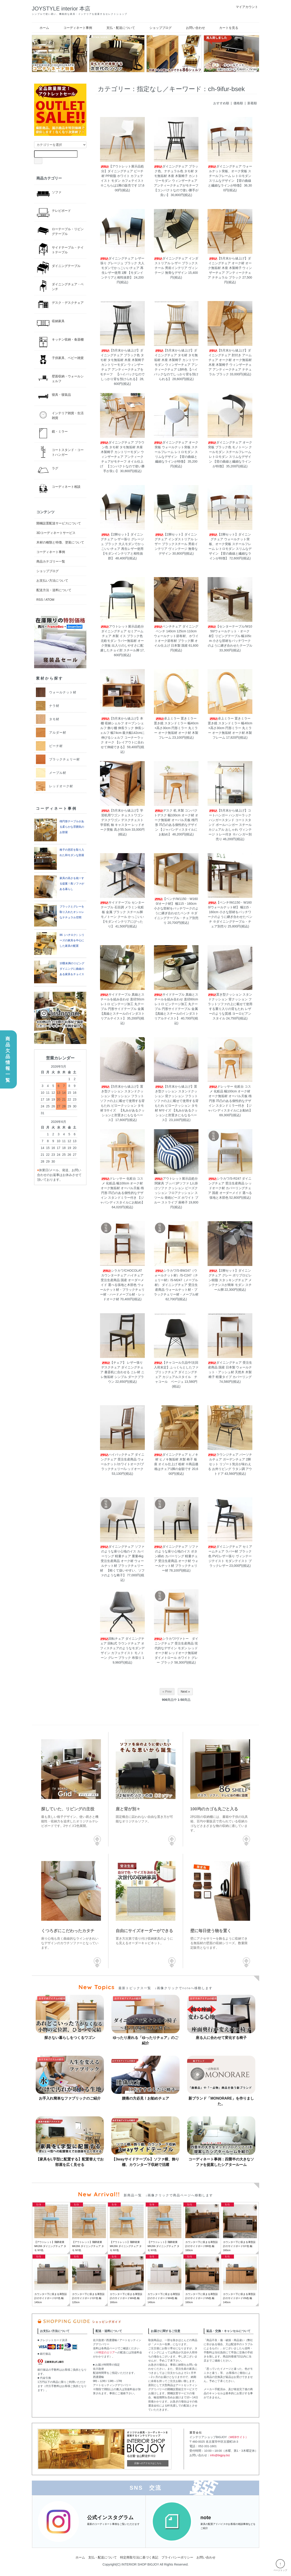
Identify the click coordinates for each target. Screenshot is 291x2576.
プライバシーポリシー (177, 2557)
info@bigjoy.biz (220, 2455)
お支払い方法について (52, 580)
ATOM (49, 599)
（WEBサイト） (237, 2437)
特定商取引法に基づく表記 (139, 2557)
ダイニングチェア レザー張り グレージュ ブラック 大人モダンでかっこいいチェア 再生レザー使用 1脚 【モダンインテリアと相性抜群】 (122, 268)
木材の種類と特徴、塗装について (60, 542)
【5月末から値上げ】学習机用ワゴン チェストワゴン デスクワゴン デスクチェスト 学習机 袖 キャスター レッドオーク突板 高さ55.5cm (122, 820)
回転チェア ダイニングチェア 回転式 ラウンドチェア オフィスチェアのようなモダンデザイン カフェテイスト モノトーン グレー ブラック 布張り (122, 1648)
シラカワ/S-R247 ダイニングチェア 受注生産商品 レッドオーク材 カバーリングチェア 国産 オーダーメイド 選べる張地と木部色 (230, 1188)
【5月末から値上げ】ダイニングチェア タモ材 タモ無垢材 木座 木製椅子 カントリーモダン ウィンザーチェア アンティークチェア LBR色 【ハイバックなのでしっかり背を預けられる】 (176, 365)
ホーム (41, 28)
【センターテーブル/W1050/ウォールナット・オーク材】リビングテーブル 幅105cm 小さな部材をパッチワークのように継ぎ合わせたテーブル (230, 636)
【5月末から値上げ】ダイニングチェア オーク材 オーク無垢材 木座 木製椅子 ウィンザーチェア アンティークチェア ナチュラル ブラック (230, 268)
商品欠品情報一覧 (7, 1059)
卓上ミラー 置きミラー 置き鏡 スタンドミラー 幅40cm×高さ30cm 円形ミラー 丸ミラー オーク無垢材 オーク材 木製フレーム (176, 728)
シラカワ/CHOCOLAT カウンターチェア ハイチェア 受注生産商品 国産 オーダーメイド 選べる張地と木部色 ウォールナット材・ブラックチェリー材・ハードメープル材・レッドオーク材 (122, 1285)
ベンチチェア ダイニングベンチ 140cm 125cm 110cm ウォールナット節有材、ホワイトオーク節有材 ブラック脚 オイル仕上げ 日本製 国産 (176, 636)
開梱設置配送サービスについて (58, 523)
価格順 (238, 103)
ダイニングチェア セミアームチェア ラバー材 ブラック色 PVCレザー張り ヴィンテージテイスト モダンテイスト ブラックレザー (230, 1556)
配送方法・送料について (53, 590)
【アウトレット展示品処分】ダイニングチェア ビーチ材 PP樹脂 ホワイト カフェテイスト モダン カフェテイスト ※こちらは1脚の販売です (122, 175)
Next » (185, 1691)
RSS (39, 599)
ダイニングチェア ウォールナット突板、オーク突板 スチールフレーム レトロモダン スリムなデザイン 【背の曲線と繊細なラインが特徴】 (230, 175)
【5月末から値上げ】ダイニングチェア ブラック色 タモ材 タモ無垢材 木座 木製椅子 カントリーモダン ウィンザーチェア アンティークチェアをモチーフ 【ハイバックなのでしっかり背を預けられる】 (122, 365)
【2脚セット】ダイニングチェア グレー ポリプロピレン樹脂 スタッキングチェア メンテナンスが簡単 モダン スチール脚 (230, 1280)
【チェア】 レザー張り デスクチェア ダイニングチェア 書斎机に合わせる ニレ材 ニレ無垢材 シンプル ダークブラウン (122, 1372)
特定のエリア (106, 2352)
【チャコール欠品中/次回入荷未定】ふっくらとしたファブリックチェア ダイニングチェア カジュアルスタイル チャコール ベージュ (176, 1372)
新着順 (252, 103)
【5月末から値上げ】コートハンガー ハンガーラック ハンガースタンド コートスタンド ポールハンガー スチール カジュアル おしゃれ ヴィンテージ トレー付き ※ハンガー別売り (230, 825)
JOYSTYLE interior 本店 (61, 8)
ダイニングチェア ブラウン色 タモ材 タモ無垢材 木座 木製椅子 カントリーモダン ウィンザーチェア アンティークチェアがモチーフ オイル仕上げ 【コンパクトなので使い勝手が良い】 (122, 457)
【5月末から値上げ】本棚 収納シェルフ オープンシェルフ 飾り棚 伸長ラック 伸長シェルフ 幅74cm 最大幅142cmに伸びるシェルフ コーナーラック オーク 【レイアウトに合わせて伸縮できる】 (122, 733)
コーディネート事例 (74, 28)
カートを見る (225, 28)
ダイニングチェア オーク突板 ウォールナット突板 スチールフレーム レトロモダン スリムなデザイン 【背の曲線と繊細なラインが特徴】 (176, 452)
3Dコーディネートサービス (55, 533)
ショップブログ (157, 28)
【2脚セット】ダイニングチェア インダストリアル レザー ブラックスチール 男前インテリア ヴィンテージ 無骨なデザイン (176, 544)
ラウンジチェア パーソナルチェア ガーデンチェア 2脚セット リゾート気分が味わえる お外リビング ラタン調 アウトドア (230, 1464)
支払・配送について (117, 28)
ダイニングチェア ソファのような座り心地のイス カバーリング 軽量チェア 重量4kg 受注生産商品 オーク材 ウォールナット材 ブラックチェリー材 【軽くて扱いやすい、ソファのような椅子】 (122, 1561)
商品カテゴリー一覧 (50, 561)
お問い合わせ (192, 28)
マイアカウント (244, 7)
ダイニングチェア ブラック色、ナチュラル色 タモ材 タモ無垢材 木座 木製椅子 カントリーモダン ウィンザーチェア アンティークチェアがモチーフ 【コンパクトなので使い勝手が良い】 (178, 180)
